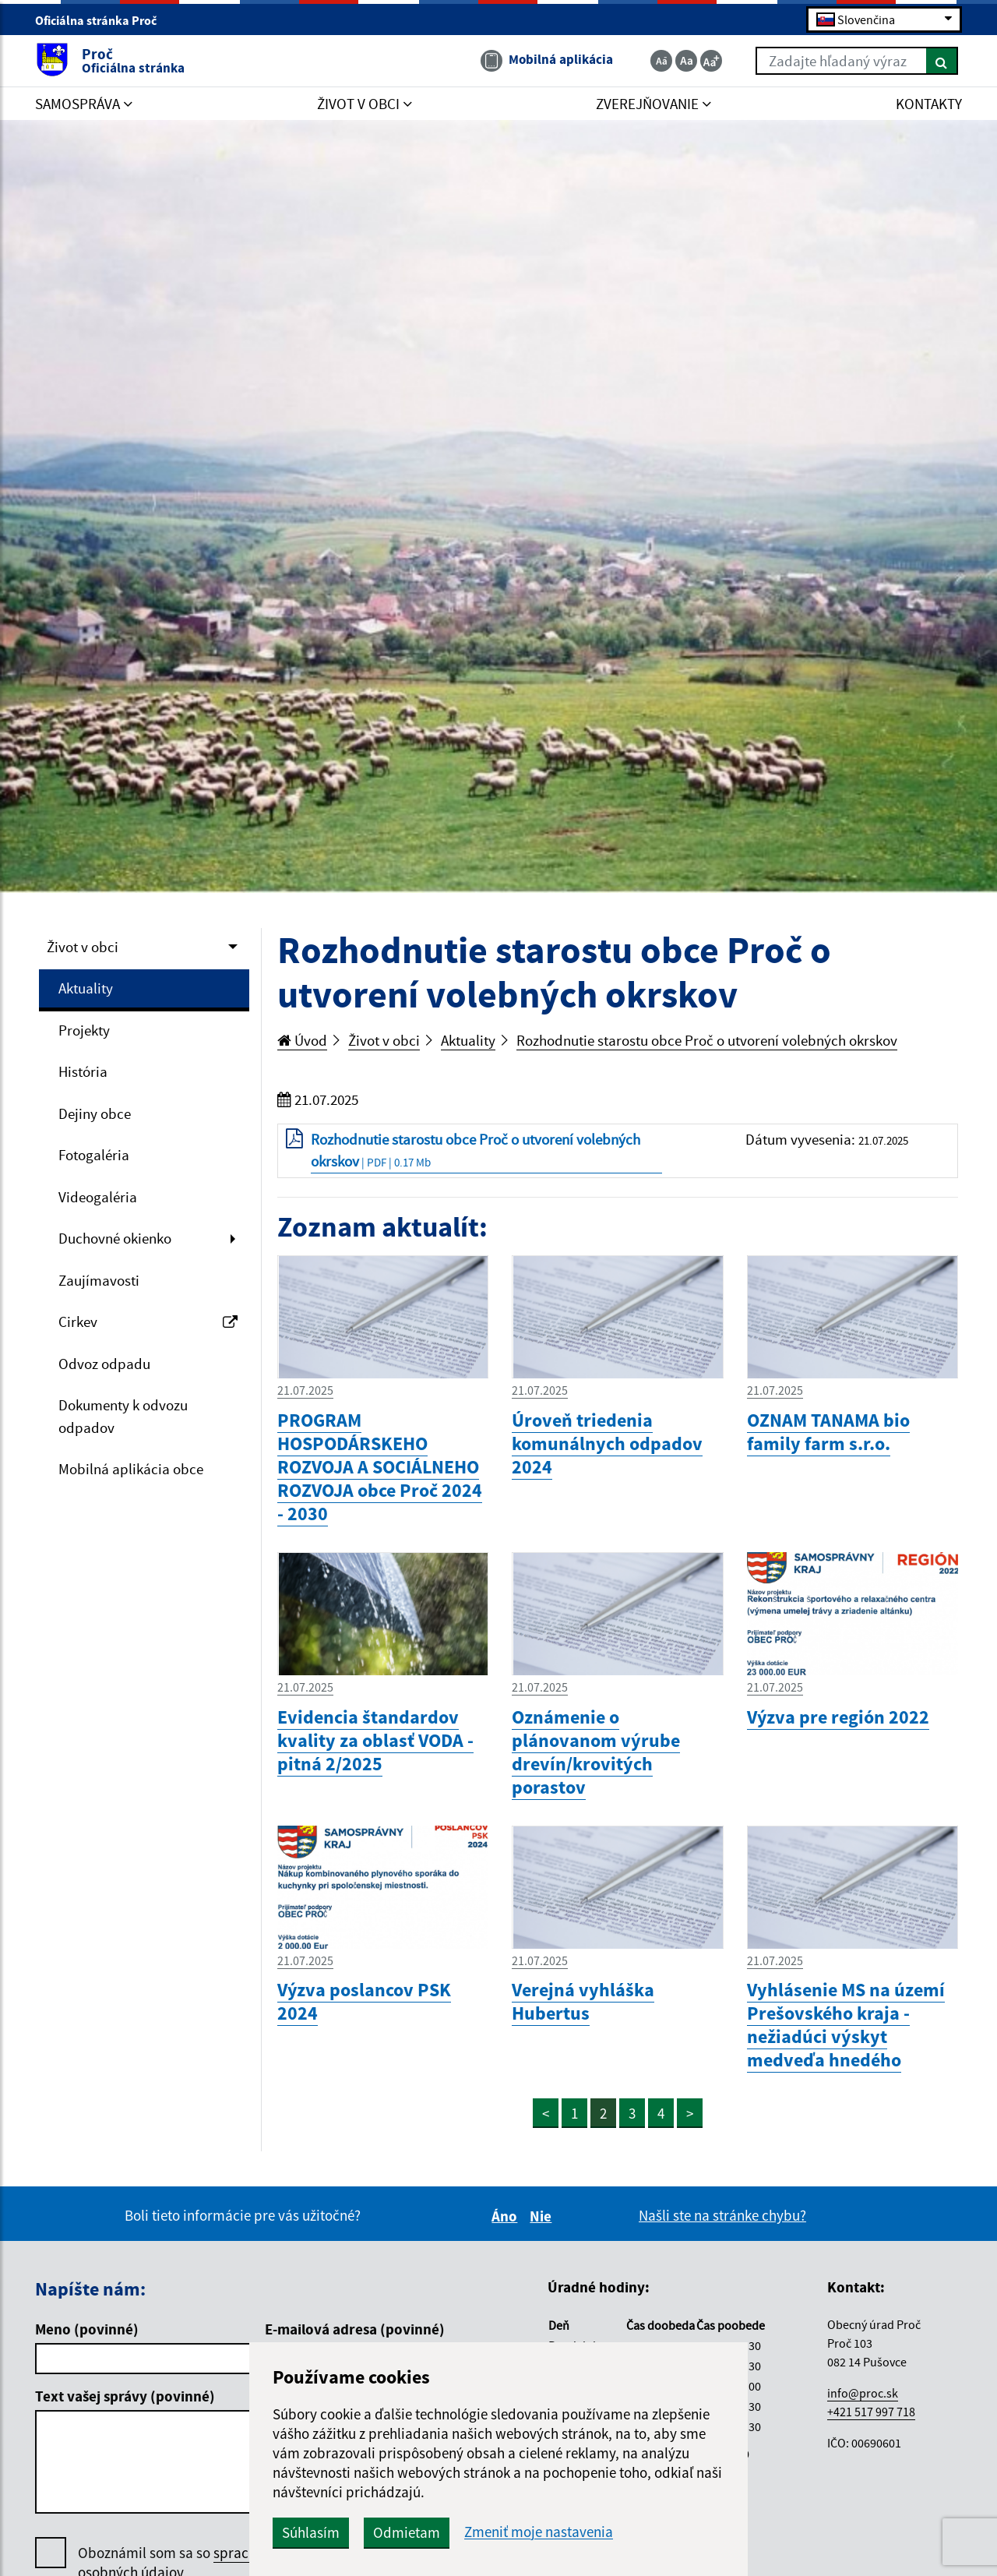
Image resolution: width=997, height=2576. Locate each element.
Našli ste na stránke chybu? (722, 2215)
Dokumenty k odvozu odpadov (123, 1416)
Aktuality (85, 988)
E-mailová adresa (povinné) (355, 2329)
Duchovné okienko (114, 1238)
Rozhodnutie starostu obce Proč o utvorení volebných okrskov (706, 1040)
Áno (506, 2216)
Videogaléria (97, 1196)
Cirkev (148, 1321)
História (82, 1071)
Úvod (302, 1040)
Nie (543, 2216)
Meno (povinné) (87, 2329)
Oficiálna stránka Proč (102, 20)
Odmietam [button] (406, 2532)
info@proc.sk (862, 2393)
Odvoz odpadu (104, 1363)
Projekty (84, 1030)
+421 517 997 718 (871, 2411)
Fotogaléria (93, 1154)
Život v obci (82, 946)
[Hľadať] (942, 61)
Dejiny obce (94, 1113)
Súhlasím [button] (311, 2532)
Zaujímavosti (98, 1280)
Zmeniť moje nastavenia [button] (538, 2532)
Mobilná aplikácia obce (130, 1468)
